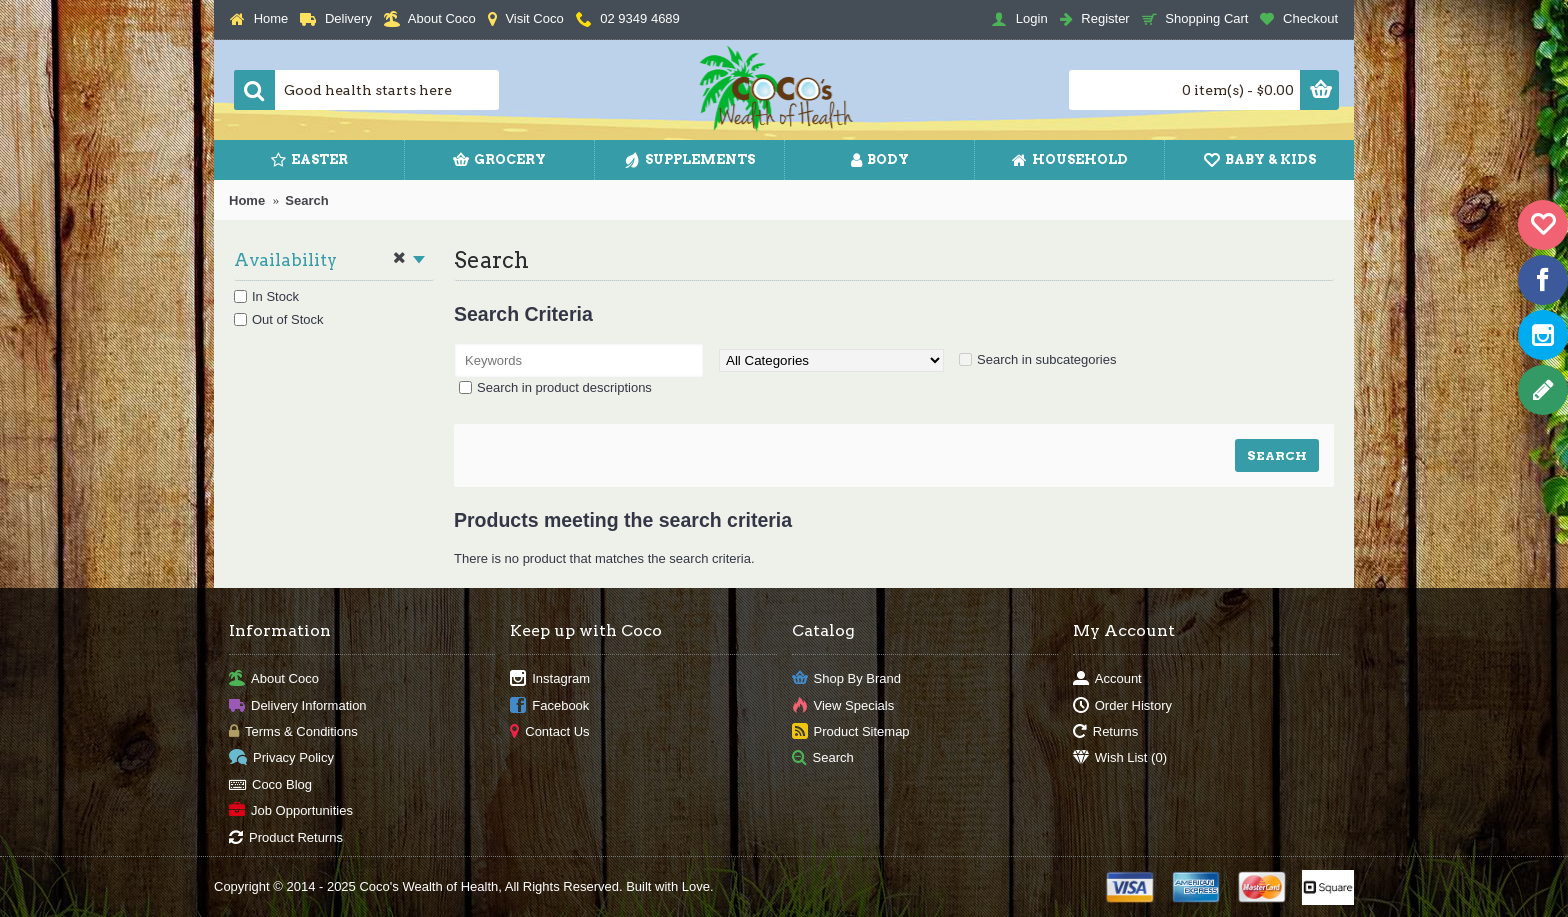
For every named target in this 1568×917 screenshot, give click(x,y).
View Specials (843, 705)
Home (247, 200)
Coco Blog (270, 784)
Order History (1122, 705)
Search (306, 200)
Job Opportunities (291, 811)
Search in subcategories (1046, 359)
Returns (1106, 732)
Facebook (549, 705)
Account (1107, 679)
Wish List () (1120, 758)
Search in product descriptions (564, 387)
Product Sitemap (851, 732)
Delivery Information (298, 705)
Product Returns (286, 837)
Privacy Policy (281, 758)
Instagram (550, 679)
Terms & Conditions (293, 732)
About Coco (274, 679)
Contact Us (549, 732)
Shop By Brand (846, 679)
